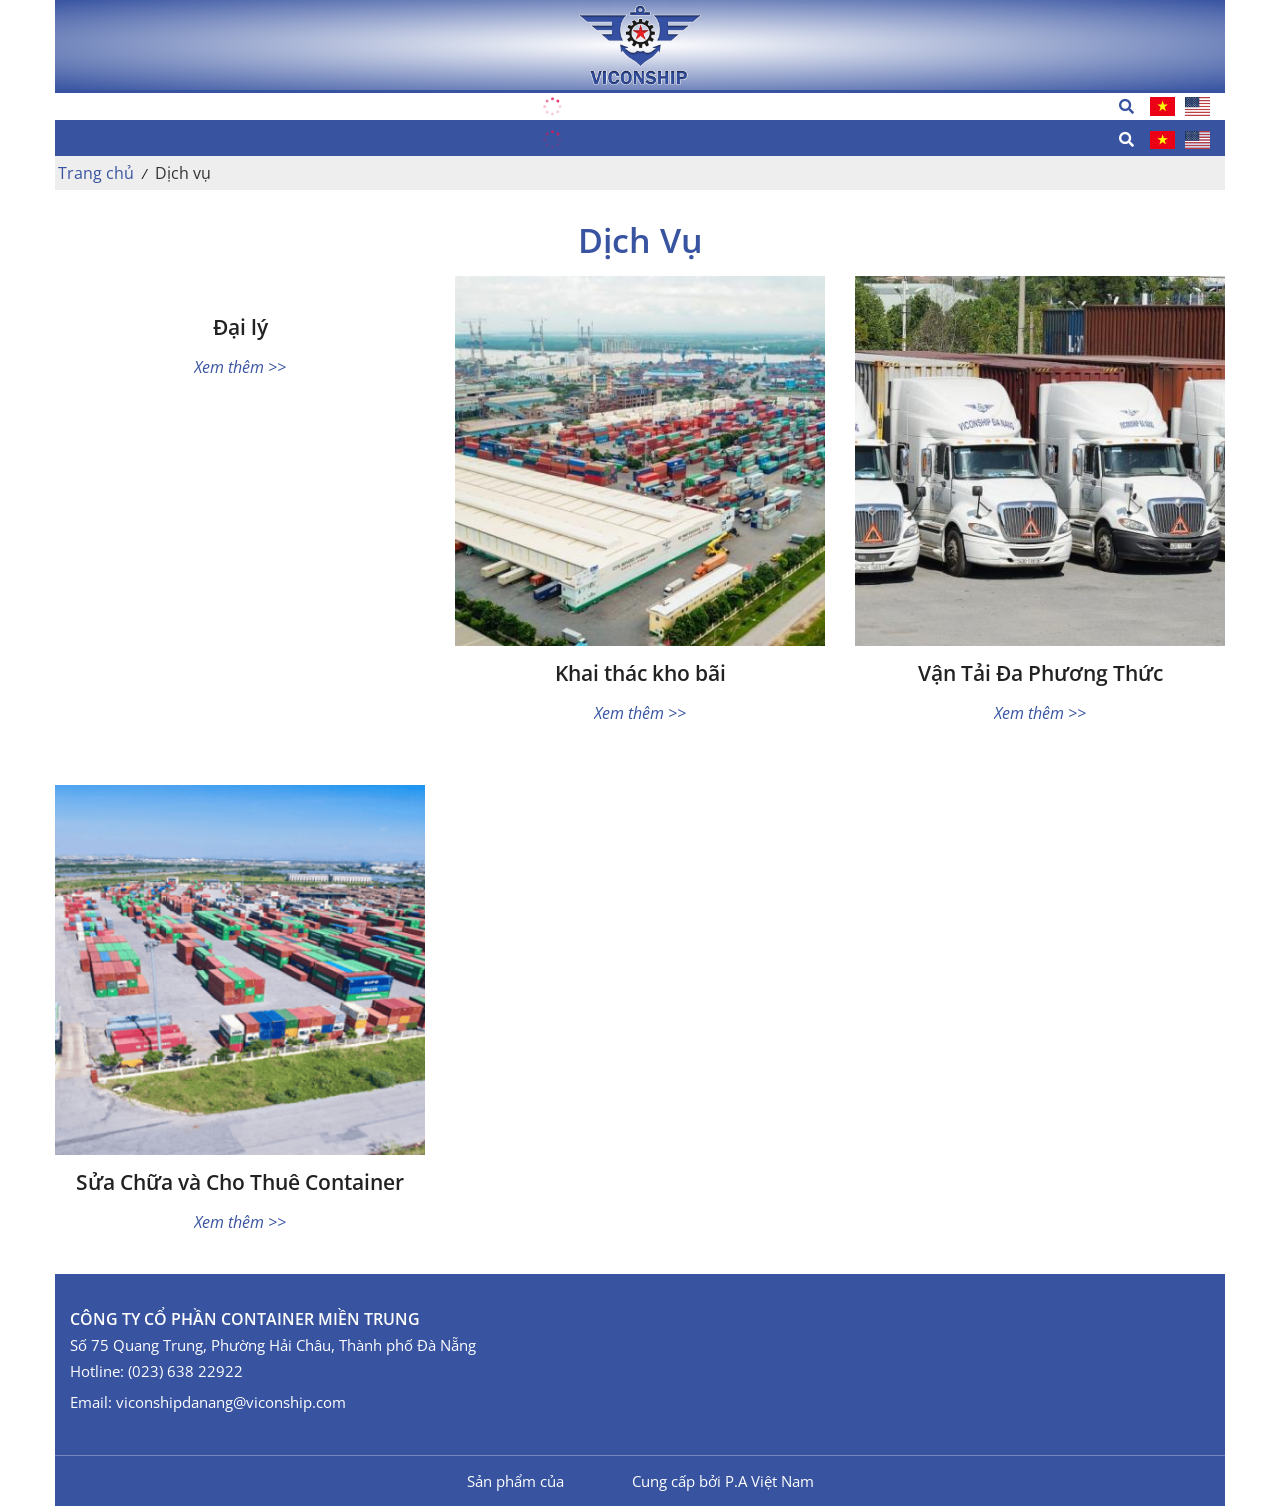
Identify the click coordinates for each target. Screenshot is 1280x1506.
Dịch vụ (183, 173)
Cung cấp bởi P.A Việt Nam (723, 1481)
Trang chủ (96, 173)
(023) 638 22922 (185, 1371)
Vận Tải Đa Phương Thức (1040, 673)
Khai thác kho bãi (640, 673)
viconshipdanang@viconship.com (231, 1402)
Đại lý (240, 327)
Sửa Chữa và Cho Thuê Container (240, 1182)
